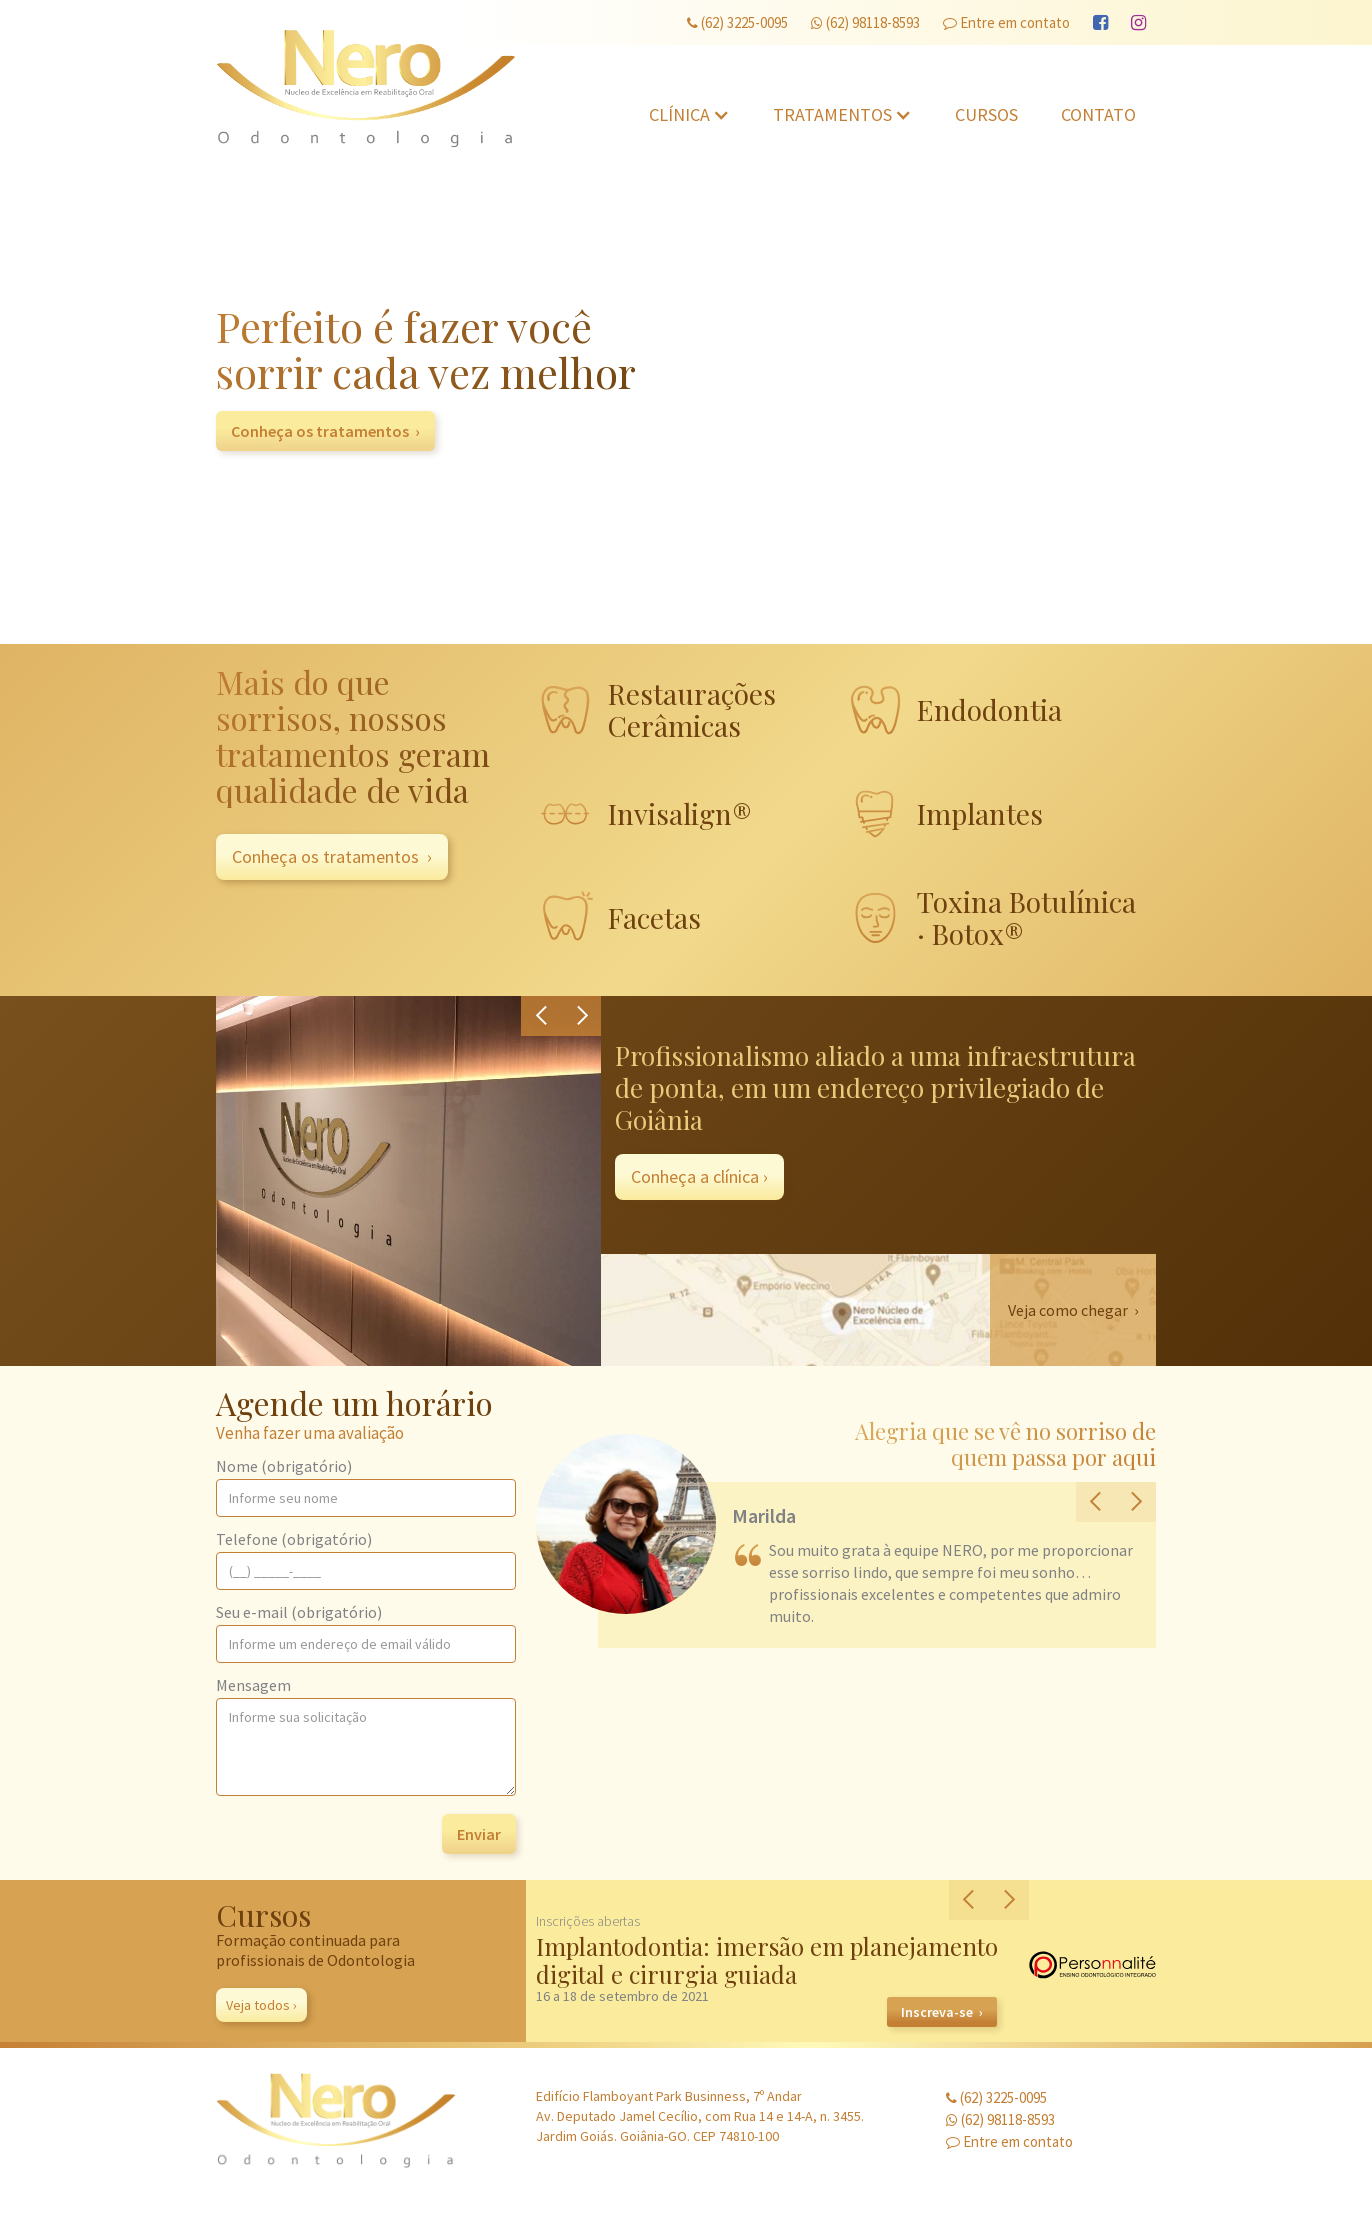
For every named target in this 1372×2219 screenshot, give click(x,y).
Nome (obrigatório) (284, 1466)
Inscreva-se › (942, 2012)
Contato (1098, 114)
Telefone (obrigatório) (294, 1539)
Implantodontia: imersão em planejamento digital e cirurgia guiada (767, 1960)
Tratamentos (832, 114)
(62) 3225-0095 (737, 22)
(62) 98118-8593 (865, 22)
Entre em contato (1006, 22)
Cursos (986, 114)
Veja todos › (261, 2005)
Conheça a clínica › (699, 1176)
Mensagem (253, 1685)
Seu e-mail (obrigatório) (299, 1612)
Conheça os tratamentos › (325, 431)
